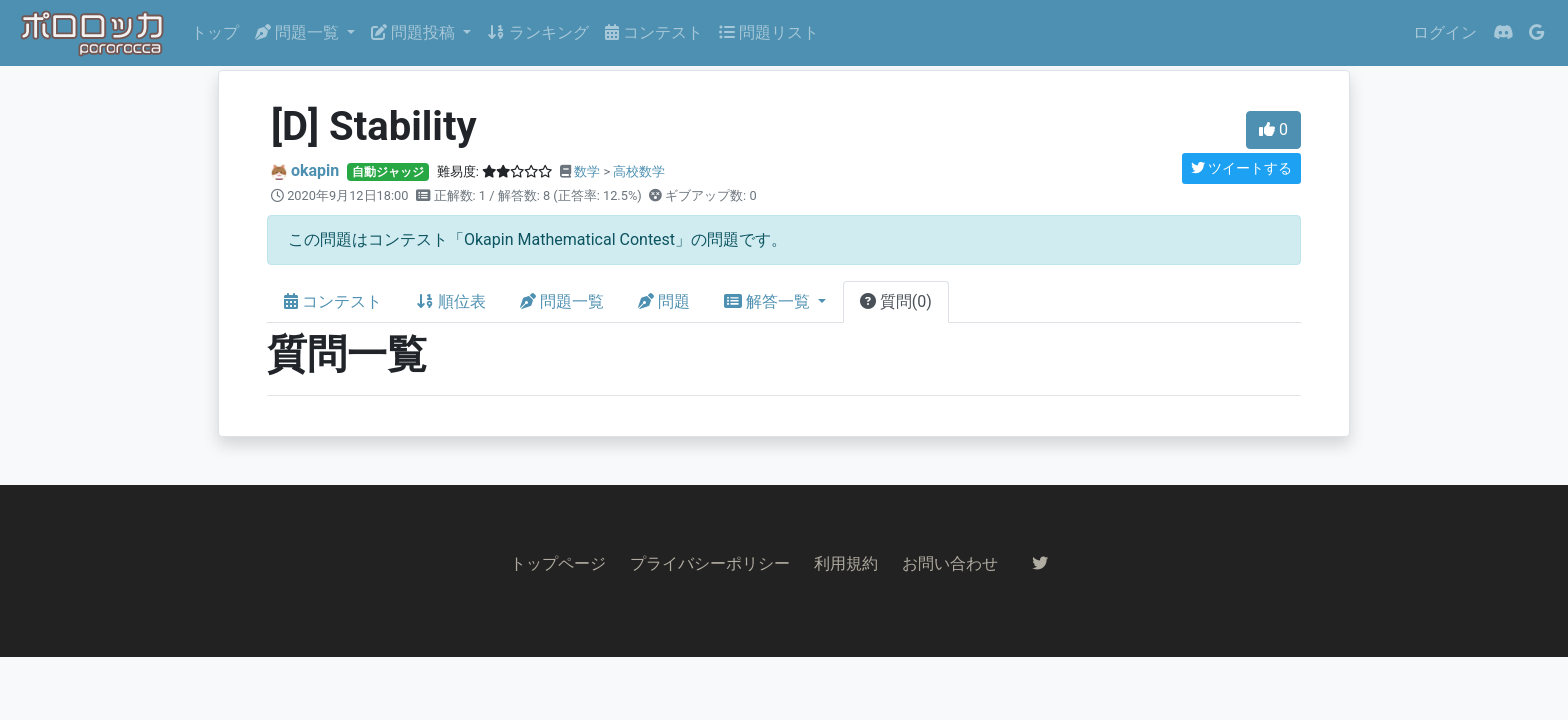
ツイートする (1241, 168)
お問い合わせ (950, 563)
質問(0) (896, 301)
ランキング (538, 32)
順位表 (451, 301)
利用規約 (846, 563)
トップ (215, 32)
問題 (664, 301)
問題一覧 (562, 301)
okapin (315, 170)
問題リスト (769, 32)
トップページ (558, 563)
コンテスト (654, 32)
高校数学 (639, 171)
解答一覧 (769, 301)
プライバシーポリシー (710, 563)
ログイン (1445, 32)
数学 (587, 171)
